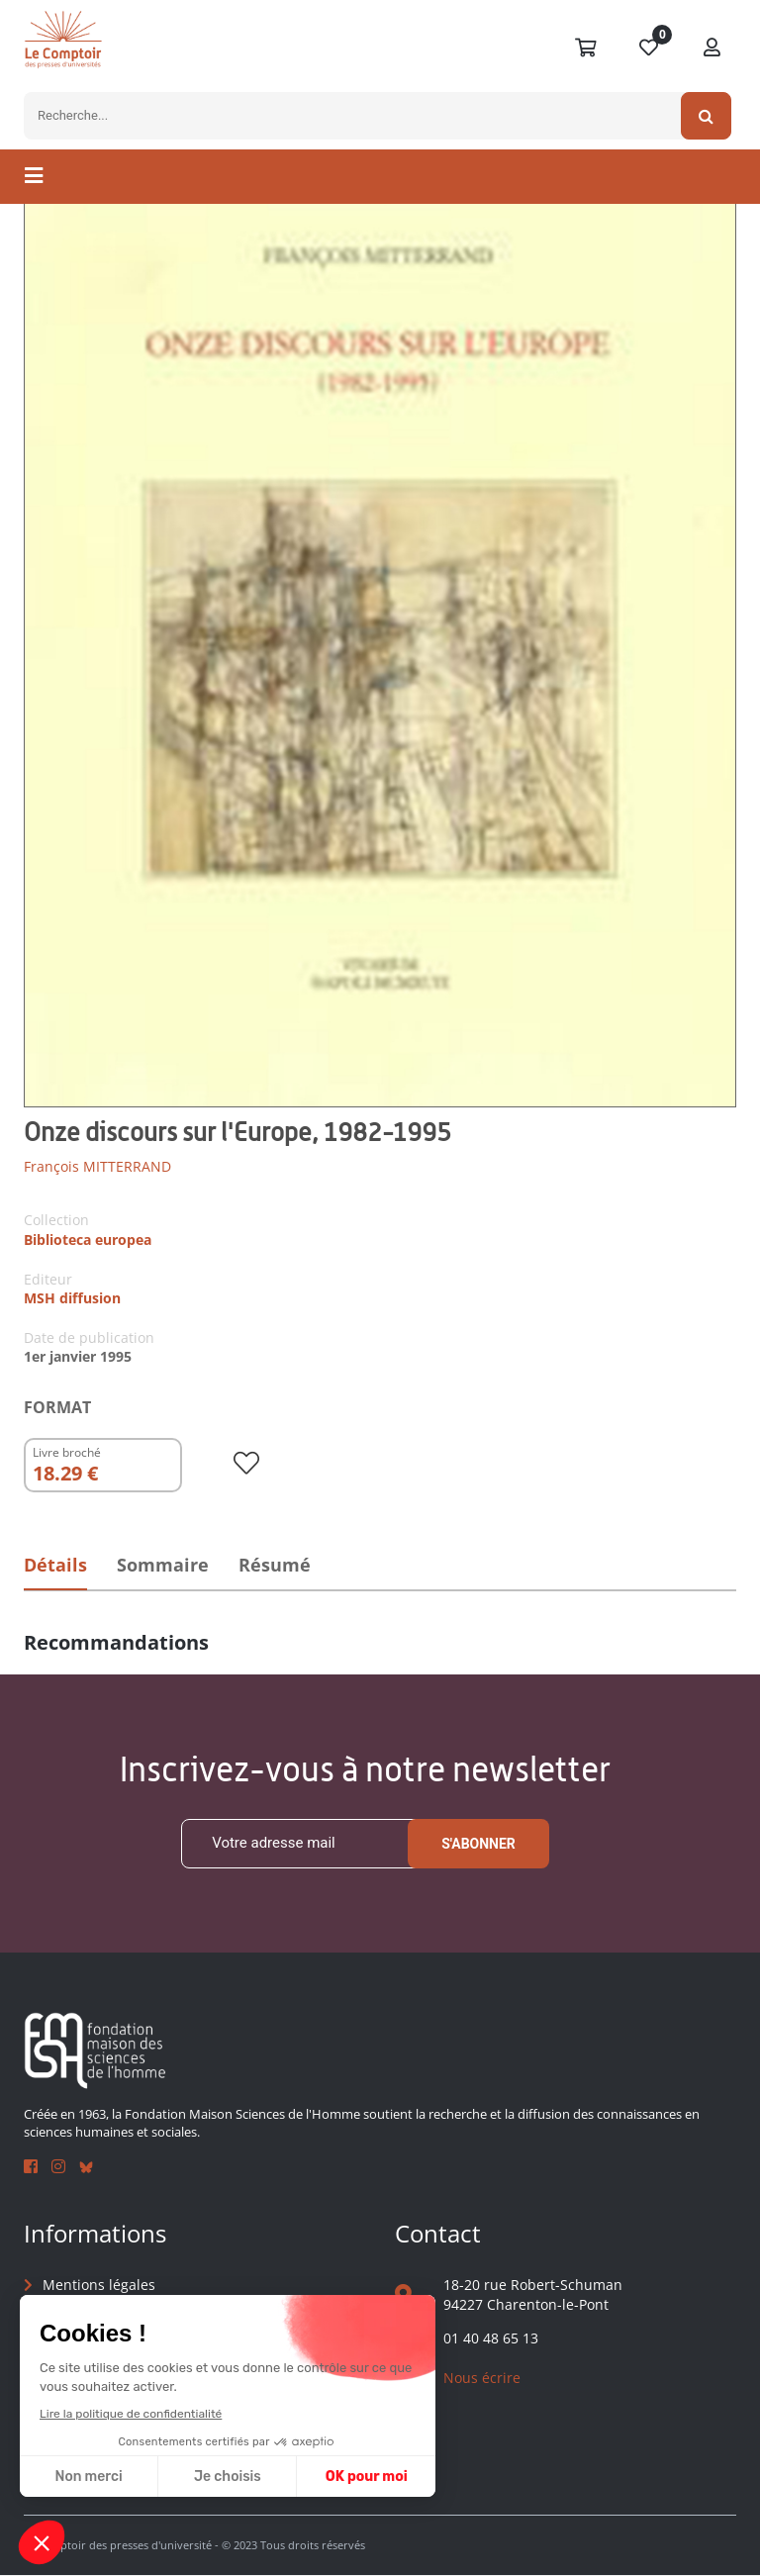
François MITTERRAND (97, 1166)
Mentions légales (99, 2284)
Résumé (280, 1564)
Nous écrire (482, 2377)
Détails (56, 1564)
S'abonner (478, 1844)
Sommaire (166, 1564)
